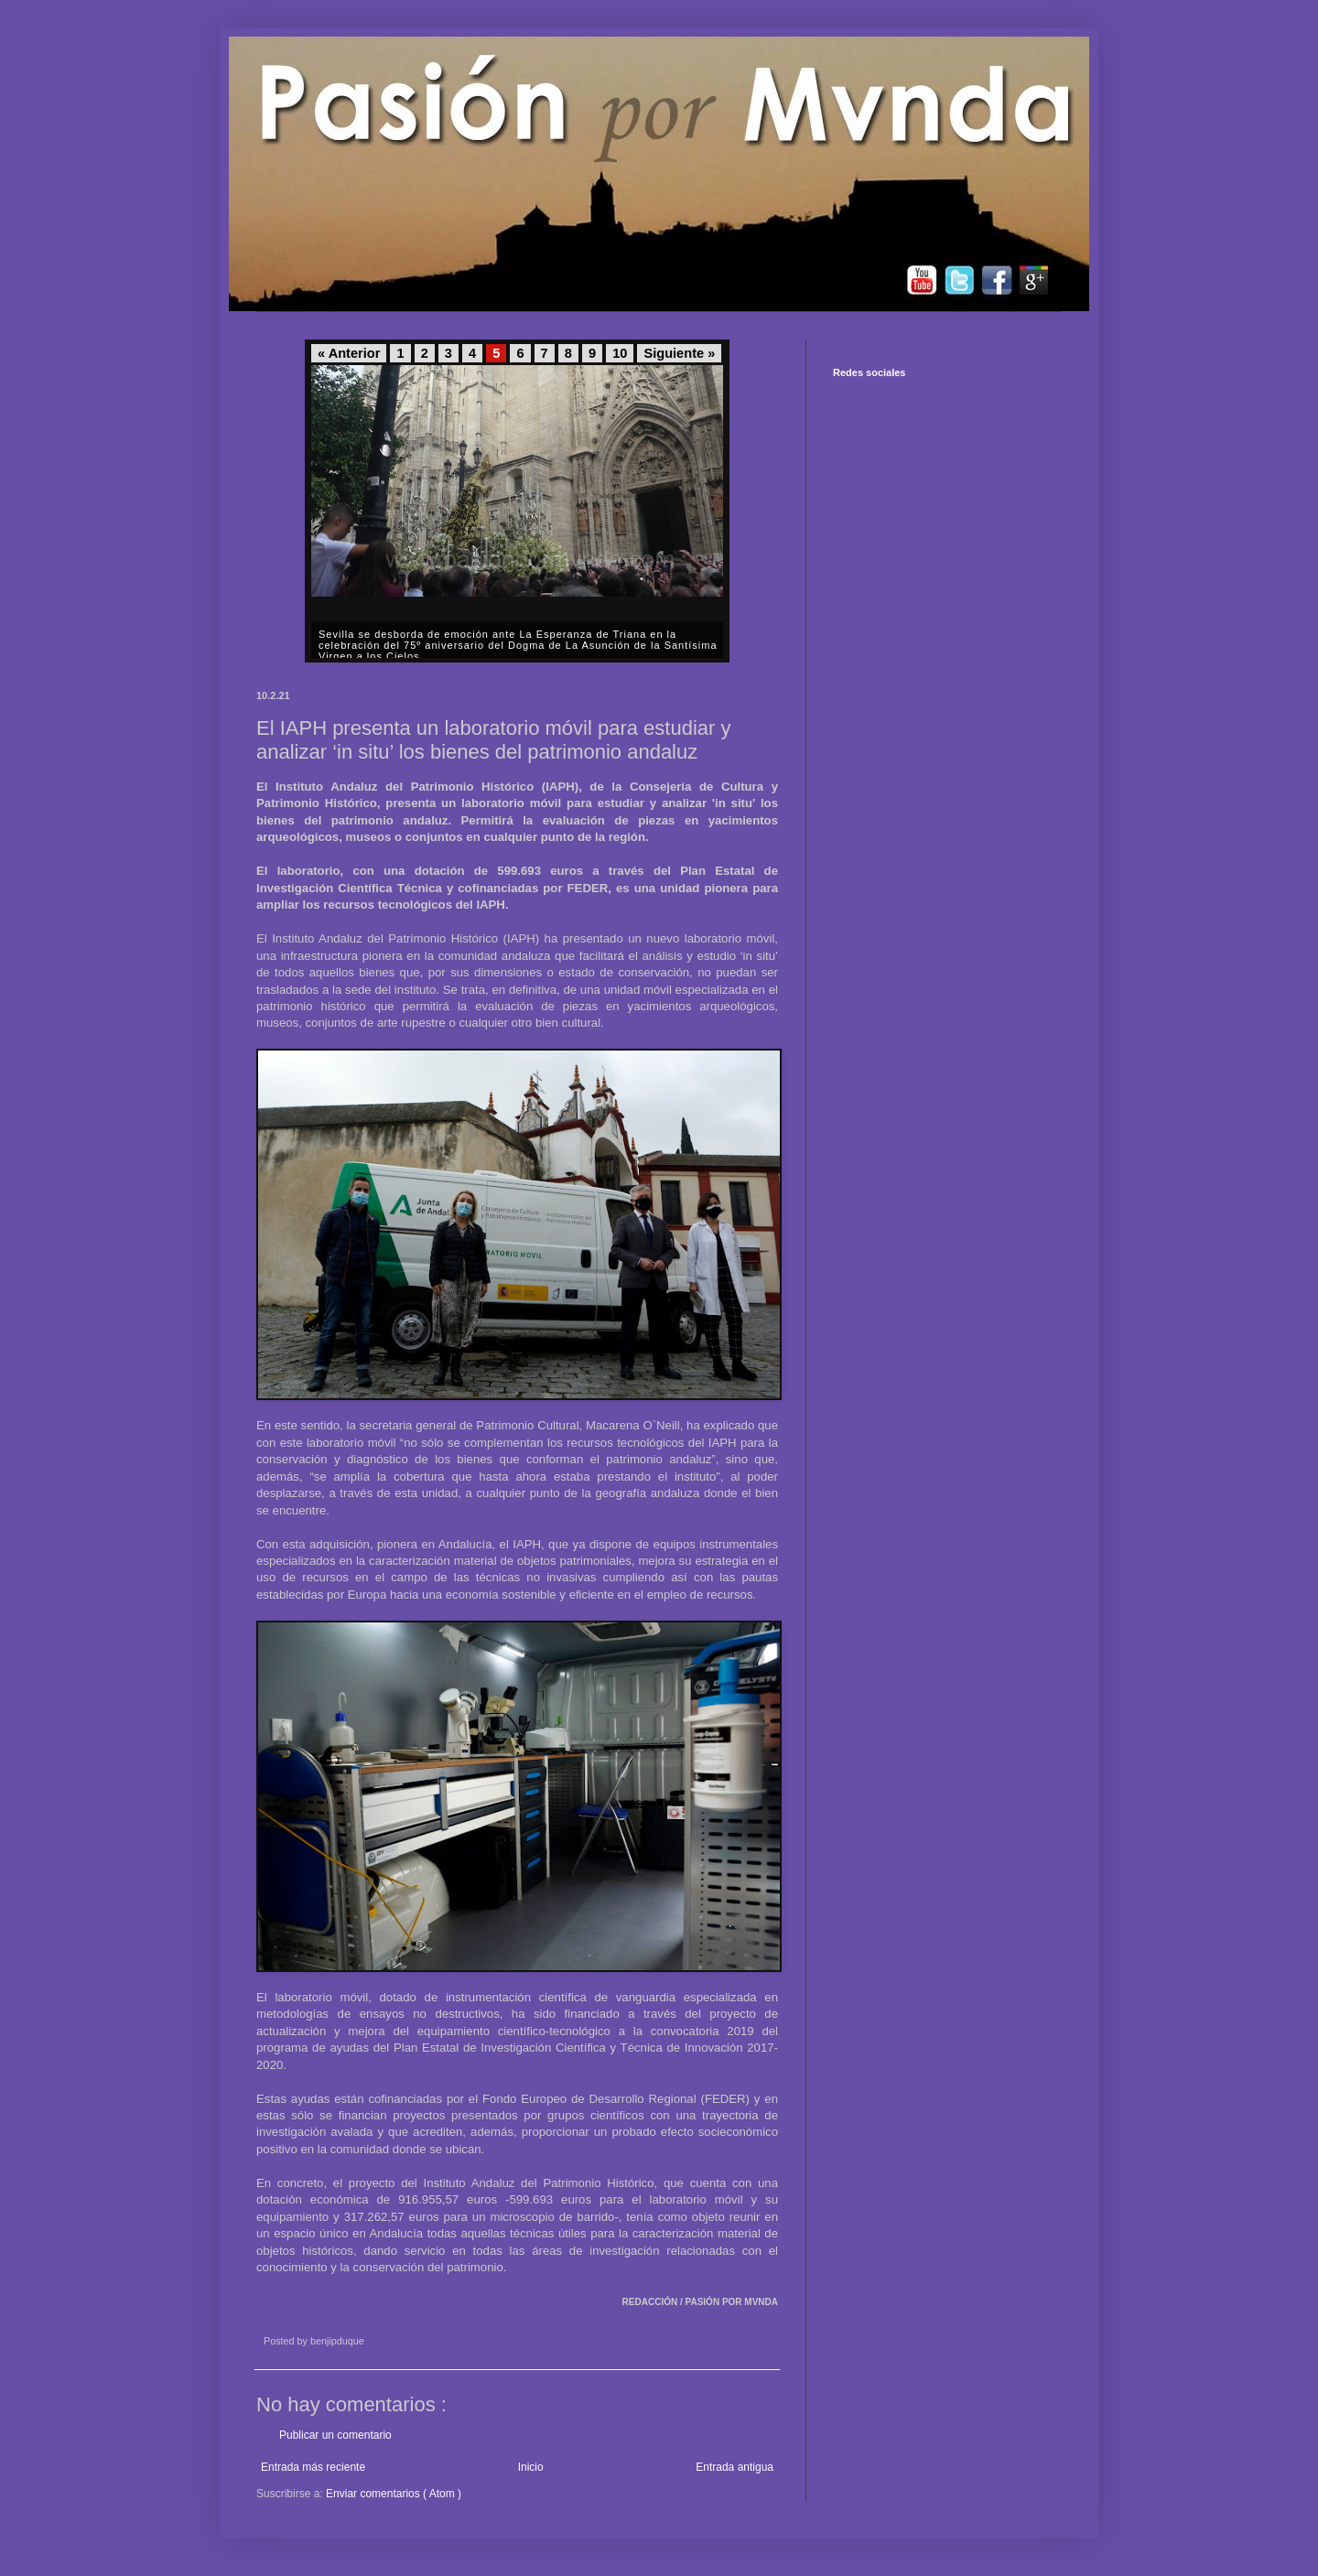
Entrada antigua (734, 2467)
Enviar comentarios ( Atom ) (393, 2493)
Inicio (531, 2467)
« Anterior (349, 353)
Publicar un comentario (335, 2435)
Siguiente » (679, 353)
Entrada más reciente (313, 2467)
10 (619, 353)
